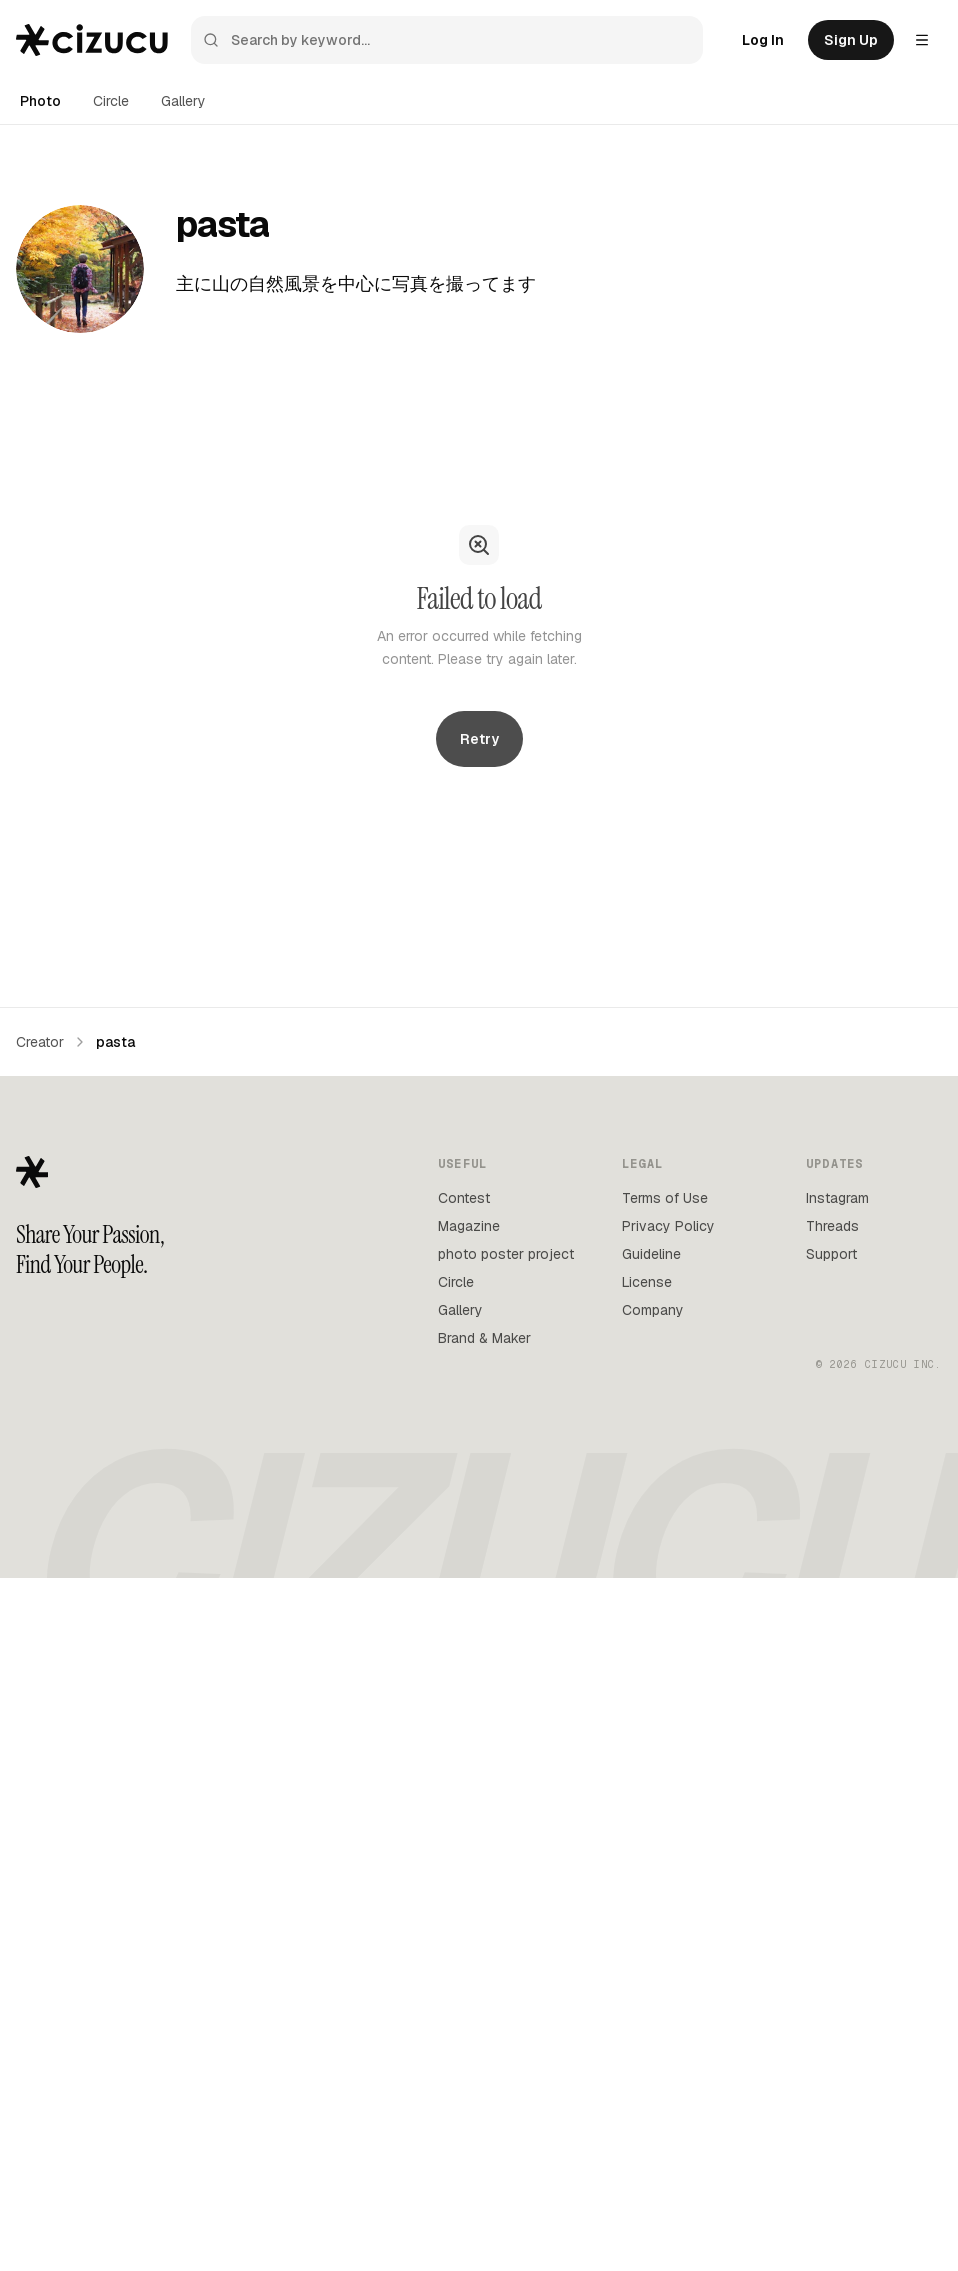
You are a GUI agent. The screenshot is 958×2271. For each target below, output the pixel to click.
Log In (763, 40)
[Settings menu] (922, 40)
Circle (111, 101)
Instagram (837, 1198)
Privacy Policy (668, 1226)
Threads (832, 1226)
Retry (479, 739)
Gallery (183, 101)
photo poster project (506, 1254)
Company (653, 1310)
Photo (40, 101)
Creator (40, 1042)
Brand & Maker (484, 1338)
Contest (464, 1198)
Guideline (651, 1254)
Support (831, 1254)
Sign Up (851, 40)
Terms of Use (665, 1198)
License (647, 1282)
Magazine (469, 1226)
